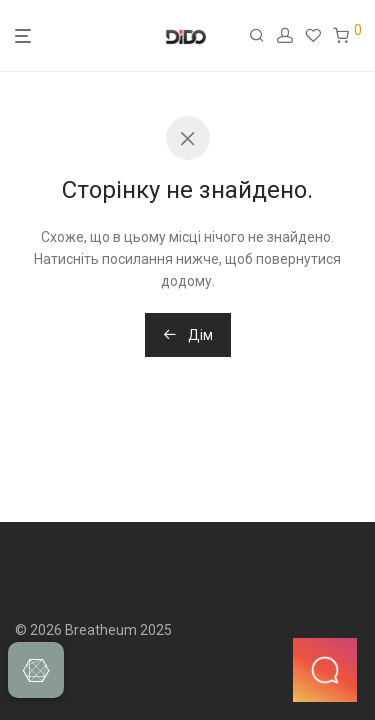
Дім (188, 335)
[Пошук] (263, 36)
